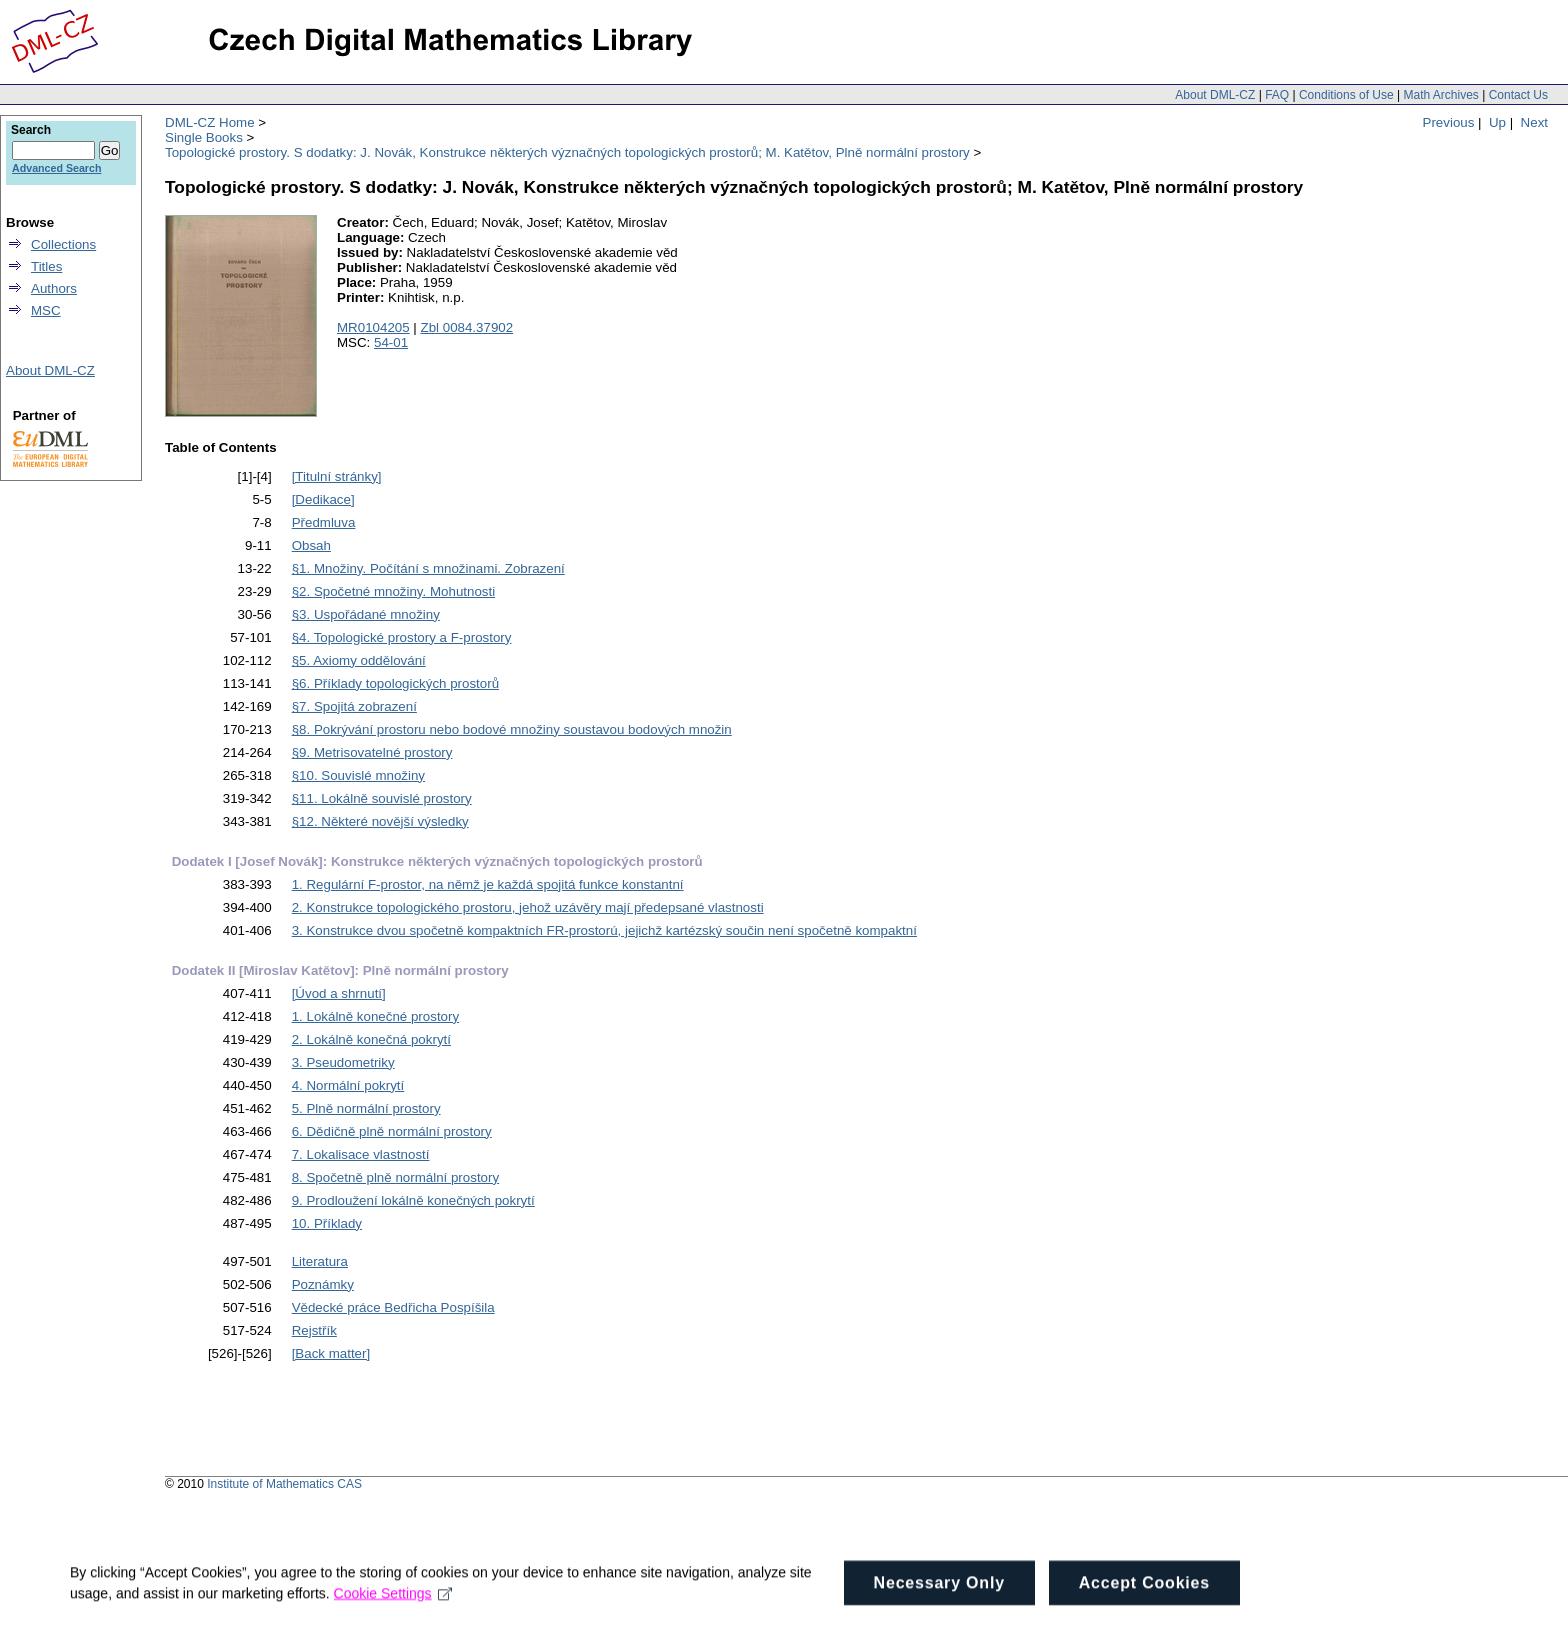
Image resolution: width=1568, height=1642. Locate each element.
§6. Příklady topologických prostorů (395, 683)
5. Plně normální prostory (366, 1108)
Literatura (320, 1261)
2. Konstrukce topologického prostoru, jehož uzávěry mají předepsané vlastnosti (528, 907)
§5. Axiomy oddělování (359, 660)
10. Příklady (327, 1223)
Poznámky (323, 1284)
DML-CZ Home (210, 122)
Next (1534, 122)
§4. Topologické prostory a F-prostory (402, 637)
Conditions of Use (1346, 95)
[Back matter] (331, 1353)
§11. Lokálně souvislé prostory (382, 798)
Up (1497, 122)
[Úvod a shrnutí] (339, 993)
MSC (46, 310)
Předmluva (324, 522)
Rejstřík (314, 1330)
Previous (1449, 122)
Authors (54, 288)
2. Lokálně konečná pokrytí (371, 1039)
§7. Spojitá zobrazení (354, 706)
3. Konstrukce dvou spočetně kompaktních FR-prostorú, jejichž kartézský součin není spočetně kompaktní (604, 930)
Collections (63, 244)
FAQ (1277, 95)
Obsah (311, 545)
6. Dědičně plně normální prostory (392, 1131)
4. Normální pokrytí (348, 1085)
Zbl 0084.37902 (467, 327)
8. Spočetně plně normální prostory (395, 1177)
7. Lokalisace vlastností (361, 1154)
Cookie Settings (393, 1618)
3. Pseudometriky (343, 1062)
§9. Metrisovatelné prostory (372, 752)
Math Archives (1440, 95)
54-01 (391, 342)
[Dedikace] (323, 499)
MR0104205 (373, 327)
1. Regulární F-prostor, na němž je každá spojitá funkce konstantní (488, 884)
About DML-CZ (1215, 95)
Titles (46, 266)
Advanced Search (56, 168)
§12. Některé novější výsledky (380, 821)
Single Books (204, 137)
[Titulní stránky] (337, 476)
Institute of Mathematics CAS (284, 1484)
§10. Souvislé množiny (358, 775)
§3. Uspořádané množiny (366, 614)
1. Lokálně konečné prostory (375, 1016)
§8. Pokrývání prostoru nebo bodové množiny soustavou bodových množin (512, 729)
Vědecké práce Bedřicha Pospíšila (393, 1307)
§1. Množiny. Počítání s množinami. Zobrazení (428, 568)
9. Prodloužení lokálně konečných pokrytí (413, 1200)
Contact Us (1518, 95)
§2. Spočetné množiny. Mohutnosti (394, 591)
